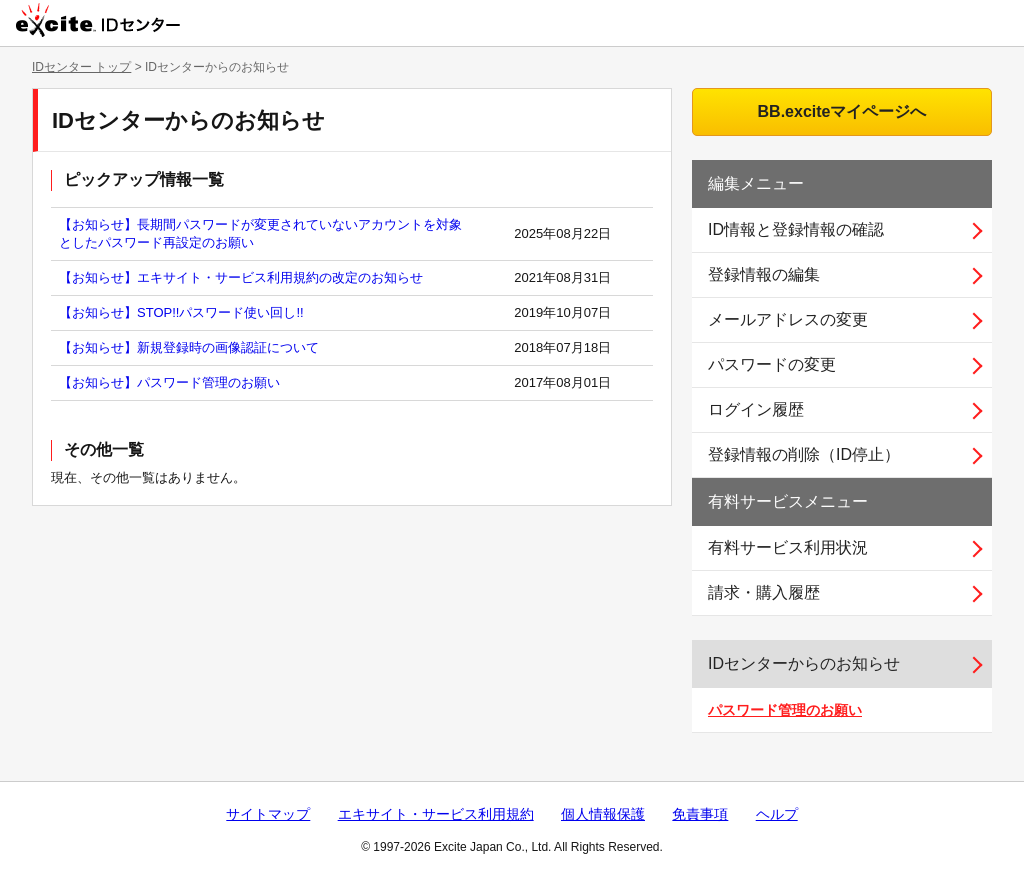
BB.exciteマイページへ (842, 111)
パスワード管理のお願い (785, 710)
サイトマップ (268, 814)
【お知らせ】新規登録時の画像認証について (189, 347)
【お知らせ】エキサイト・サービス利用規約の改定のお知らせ (241, 277)
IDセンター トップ (81, 67)
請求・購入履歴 (764, 592)
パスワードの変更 (772, 364)
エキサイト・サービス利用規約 (436, 814)
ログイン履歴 (756, 409)
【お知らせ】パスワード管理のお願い (169, 382)
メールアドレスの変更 (788, 319)
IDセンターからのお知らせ (804, 663)
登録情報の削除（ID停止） (804, 454)
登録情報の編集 (764, 274)
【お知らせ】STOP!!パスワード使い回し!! (181, 312)
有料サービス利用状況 (788, 547)
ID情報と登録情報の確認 (796, 229)
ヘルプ (777, 814)
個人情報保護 (603, 814)
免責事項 (700, 814)
